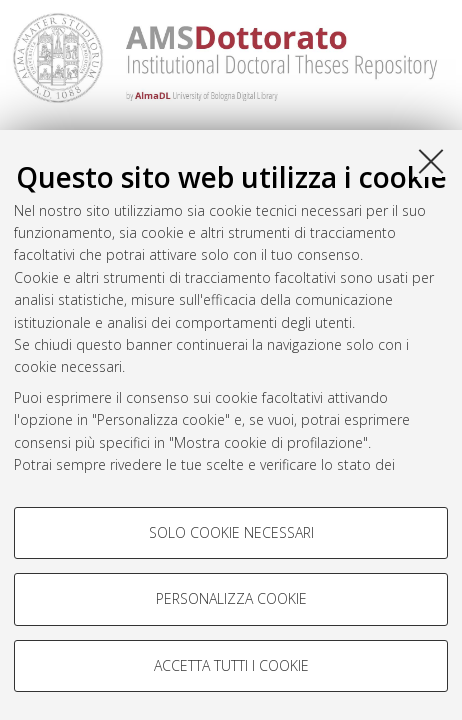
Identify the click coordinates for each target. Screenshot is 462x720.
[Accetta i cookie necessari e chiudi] (431, 161)
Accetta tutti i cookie (231, 665)
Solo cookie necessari (231, 532)
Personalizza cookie (231, 598)
